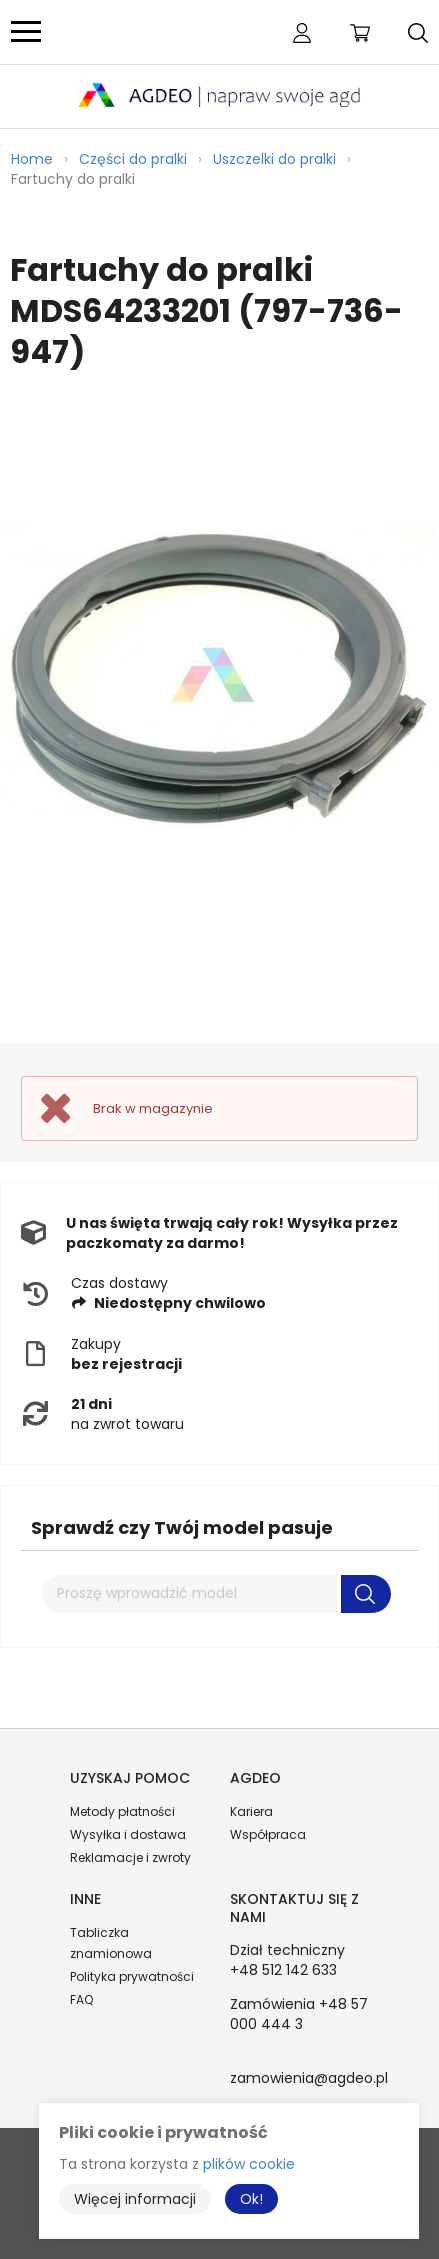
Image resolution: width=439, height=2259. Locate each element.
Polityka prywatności (132, 1976)
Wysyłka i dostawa (128, 1834)
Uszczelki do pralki (274, 159)
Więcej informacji (135, 2199)
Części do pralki (133, 159)
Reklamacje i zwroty (130, 1857)
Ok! (251, 2199)
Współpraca (268, 1834)
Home (32, 159)
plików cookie (249, 2164)
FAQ (81, 1999)
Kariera (251, 1811)
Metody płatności (122, 1811)
